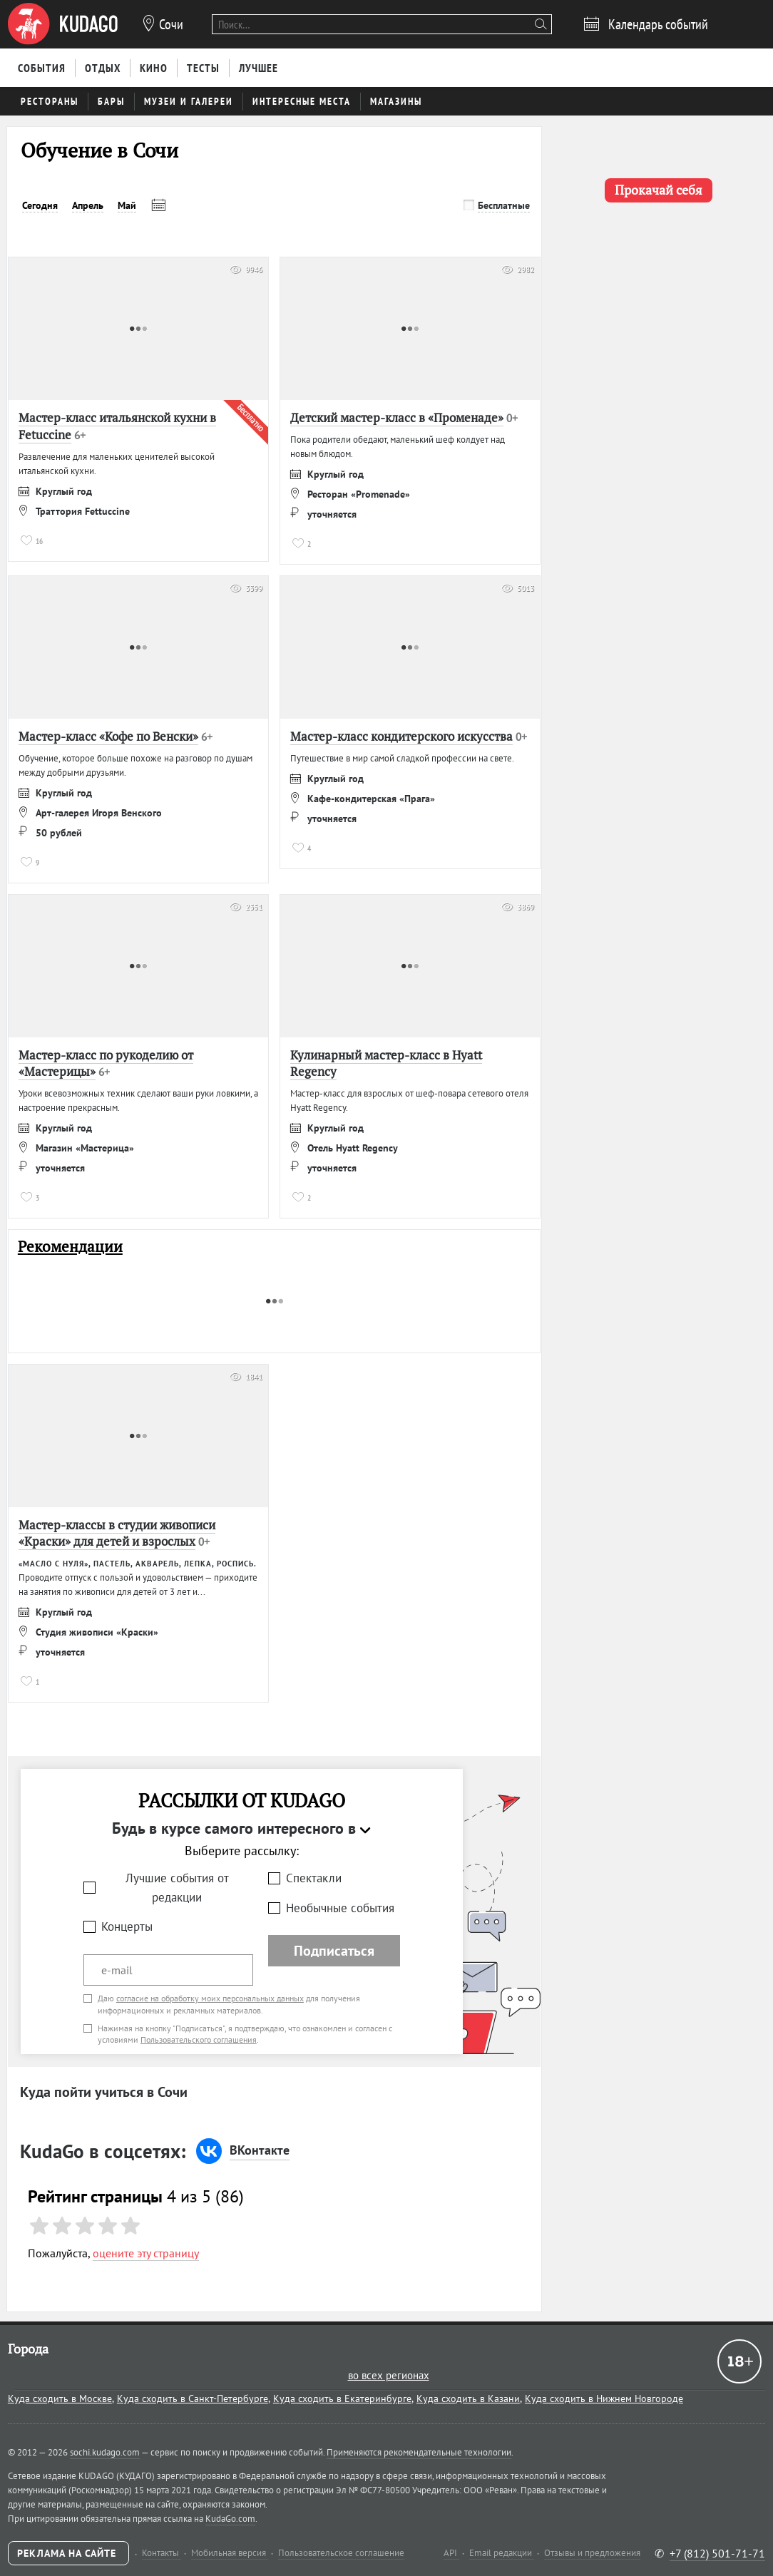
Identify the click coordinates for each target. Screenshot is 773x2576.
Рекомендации (70, 1246)
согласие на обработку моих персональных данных (210, 1998)
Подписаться (334, 1950)
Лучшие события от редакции (177, 1887)
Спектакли (314, 1878)
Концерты (127, 1926)
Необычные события (340, 1908)
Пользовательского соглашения (198, 2039)
